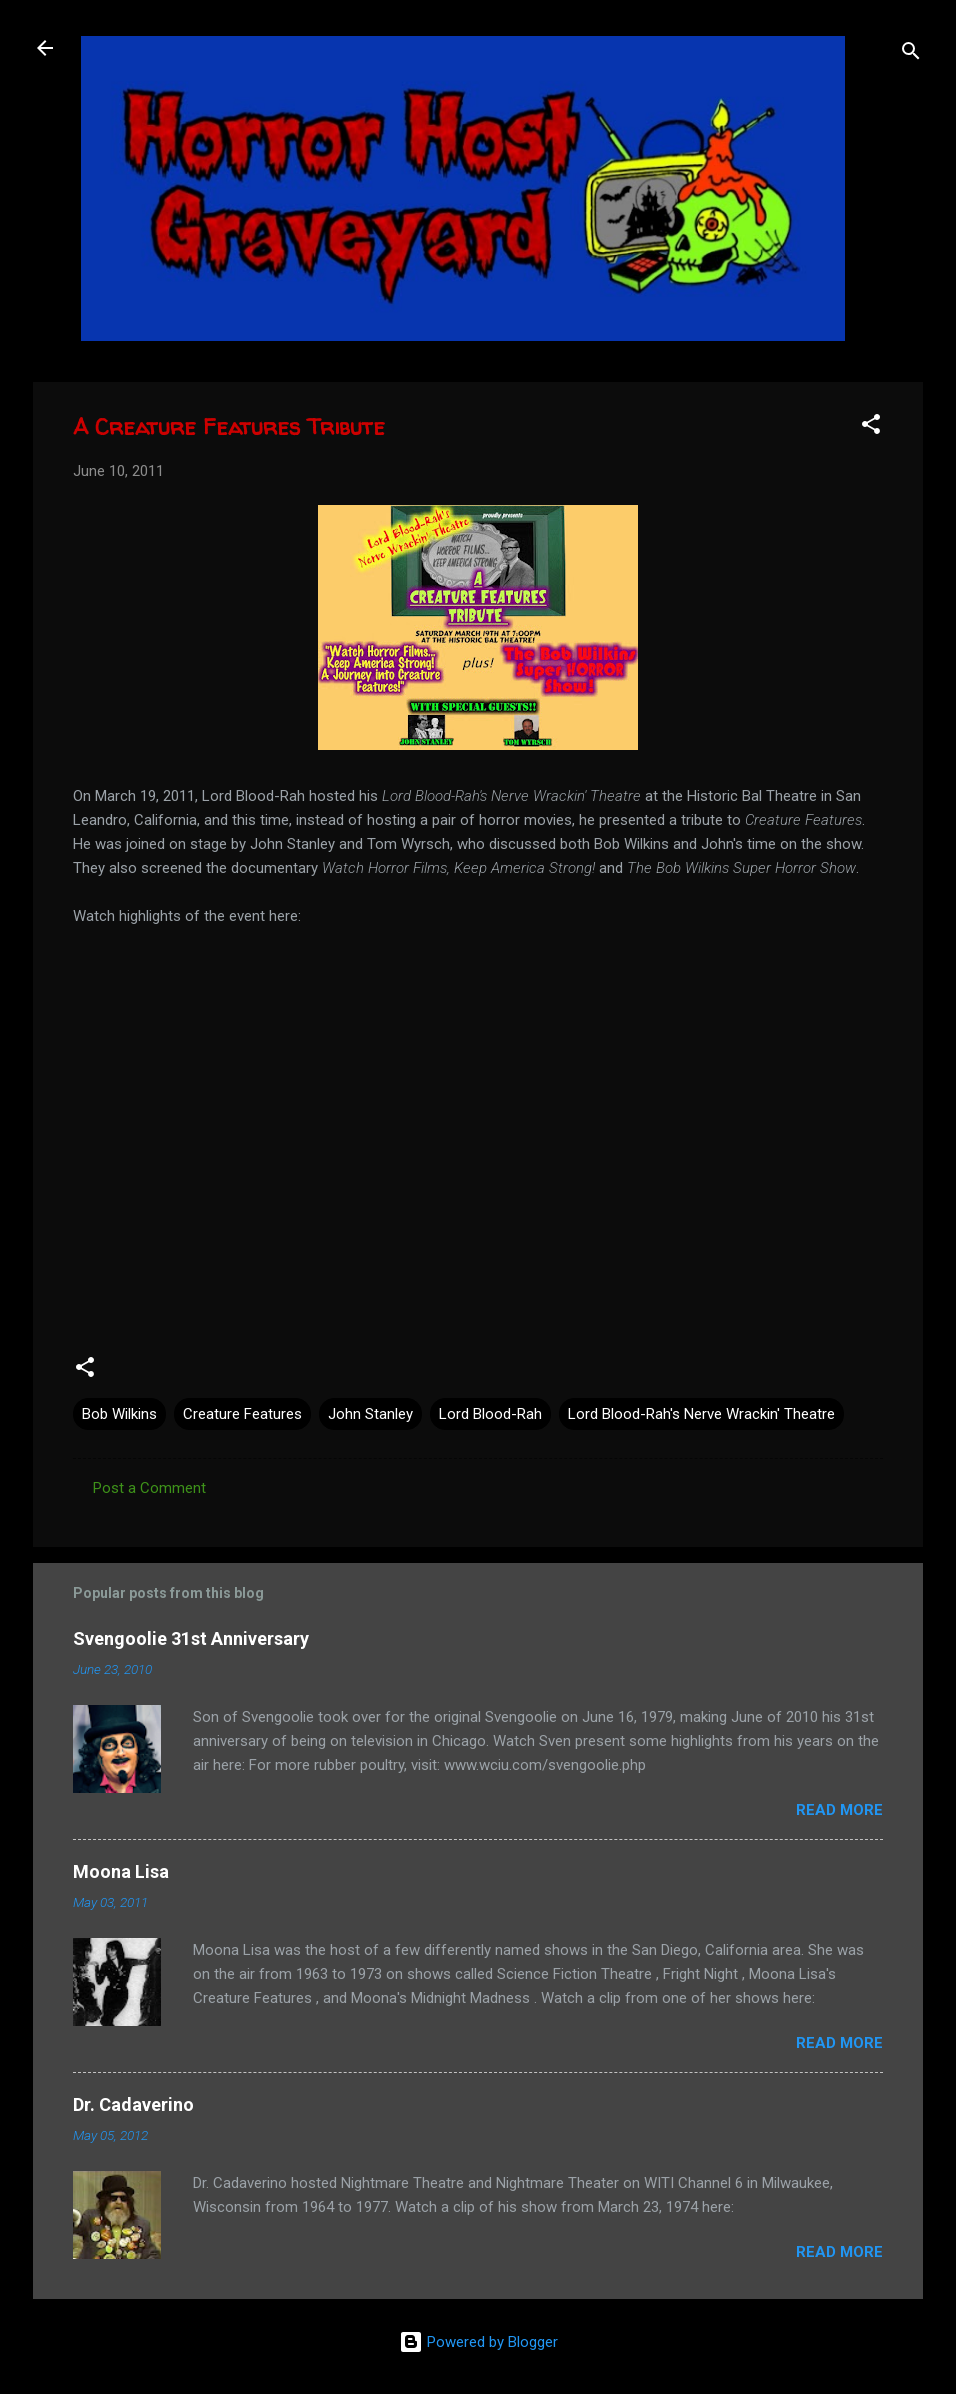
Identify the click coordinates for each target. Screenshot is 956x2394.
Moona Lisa (121, 1871)
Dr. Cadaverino (133, 2104)
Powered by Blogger (478, 2342)
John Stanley (370, 1414)
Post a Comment (149, 1488)
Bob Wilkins (119, 1414)
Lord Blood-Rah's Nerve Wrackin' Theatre (701, 1414)
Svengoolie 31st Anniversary (191, 1638)
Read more (839, 1810)
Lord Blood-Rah (490, 1414)
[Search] (911, 54)
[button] (871, 427)
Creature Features (242, 1414)
